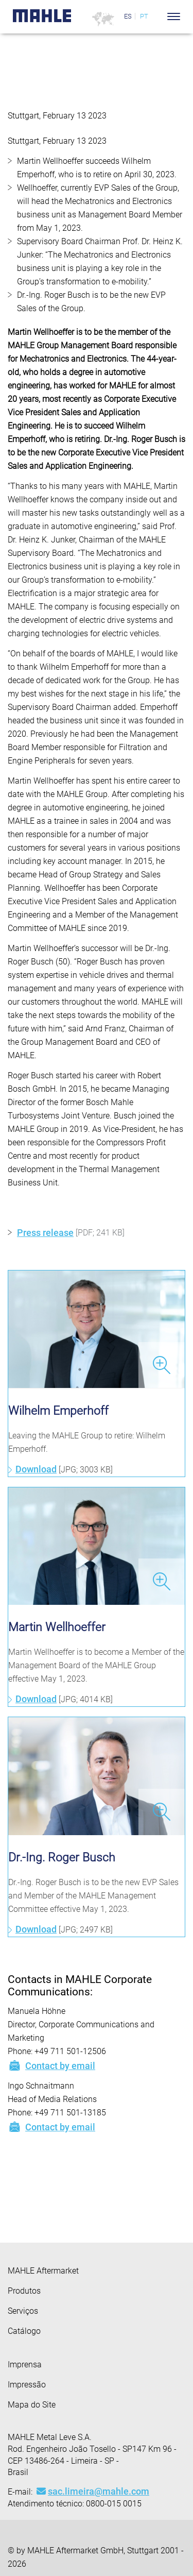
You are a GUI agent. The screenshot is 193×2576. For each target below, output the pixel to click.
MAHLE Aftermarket (43, 2271)
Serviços (23, 2311)
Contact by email (51, 2065)
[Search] (158, 16)
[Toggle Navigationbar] (174, 16)
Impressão (27, 2384)
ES (128, 16)
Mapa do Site (32, 2405)
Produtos (24, 2291)
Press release (45, 1232)
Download (36, 1469)
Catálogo (24, 2331)
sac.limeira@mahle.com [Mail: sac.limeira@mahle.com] (93, 2491)
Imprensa (25, 2364)
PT (144, 16)
